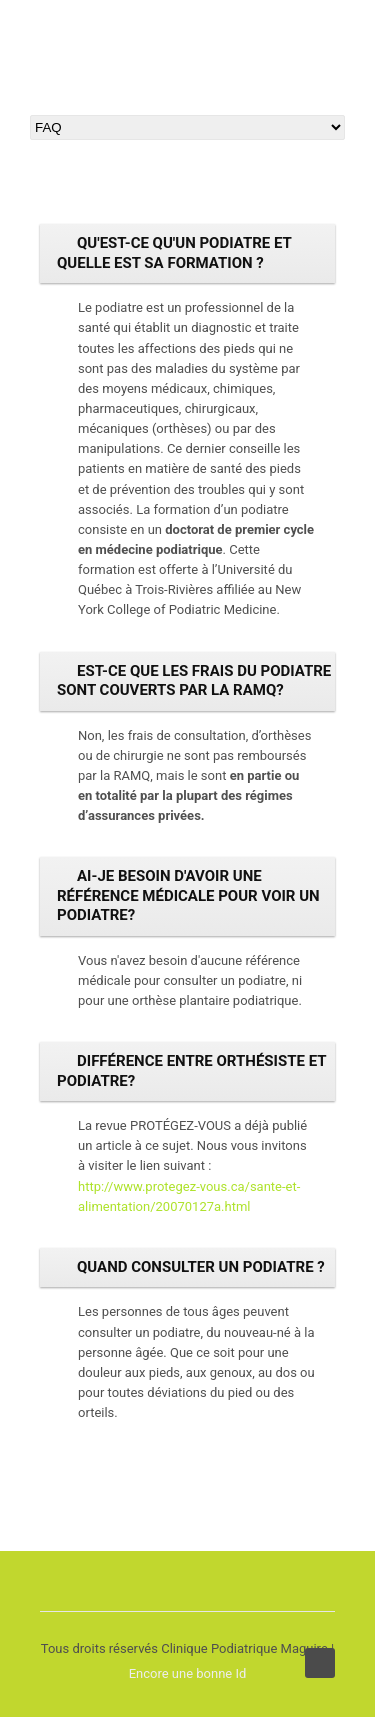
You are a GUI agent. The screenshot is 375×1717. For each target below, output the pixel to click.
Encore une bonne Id (188, 1673)
